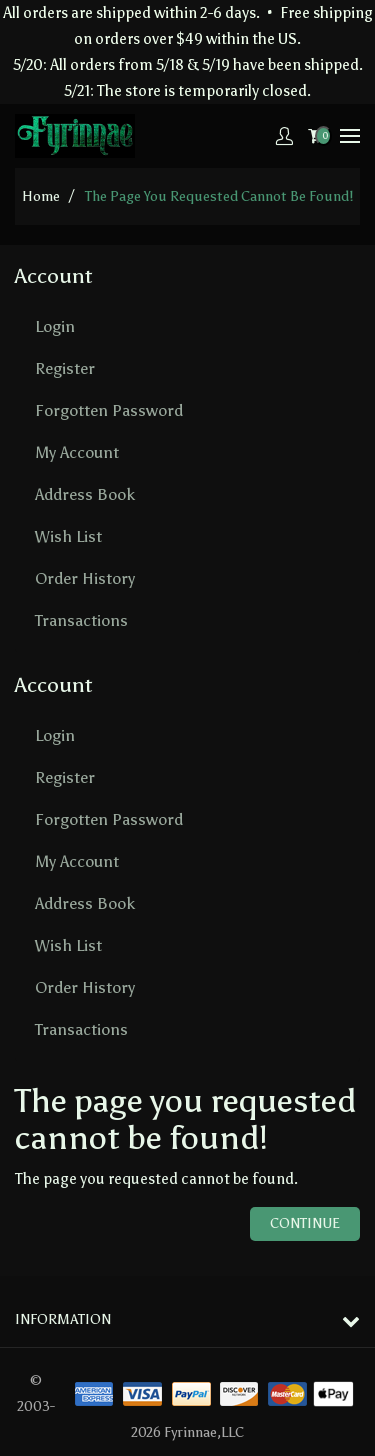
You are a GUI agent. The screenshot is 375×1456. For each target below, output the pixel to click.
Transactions (81, 620)
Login (55, 326)
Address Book (85, 494)
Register (65, 368)
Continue (305, 1223)
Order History (85, 578)
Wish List (68, 536)
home (41, 196)
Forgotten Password (109, 410)
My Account (77, 452)
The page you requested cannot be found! (219, 196)
